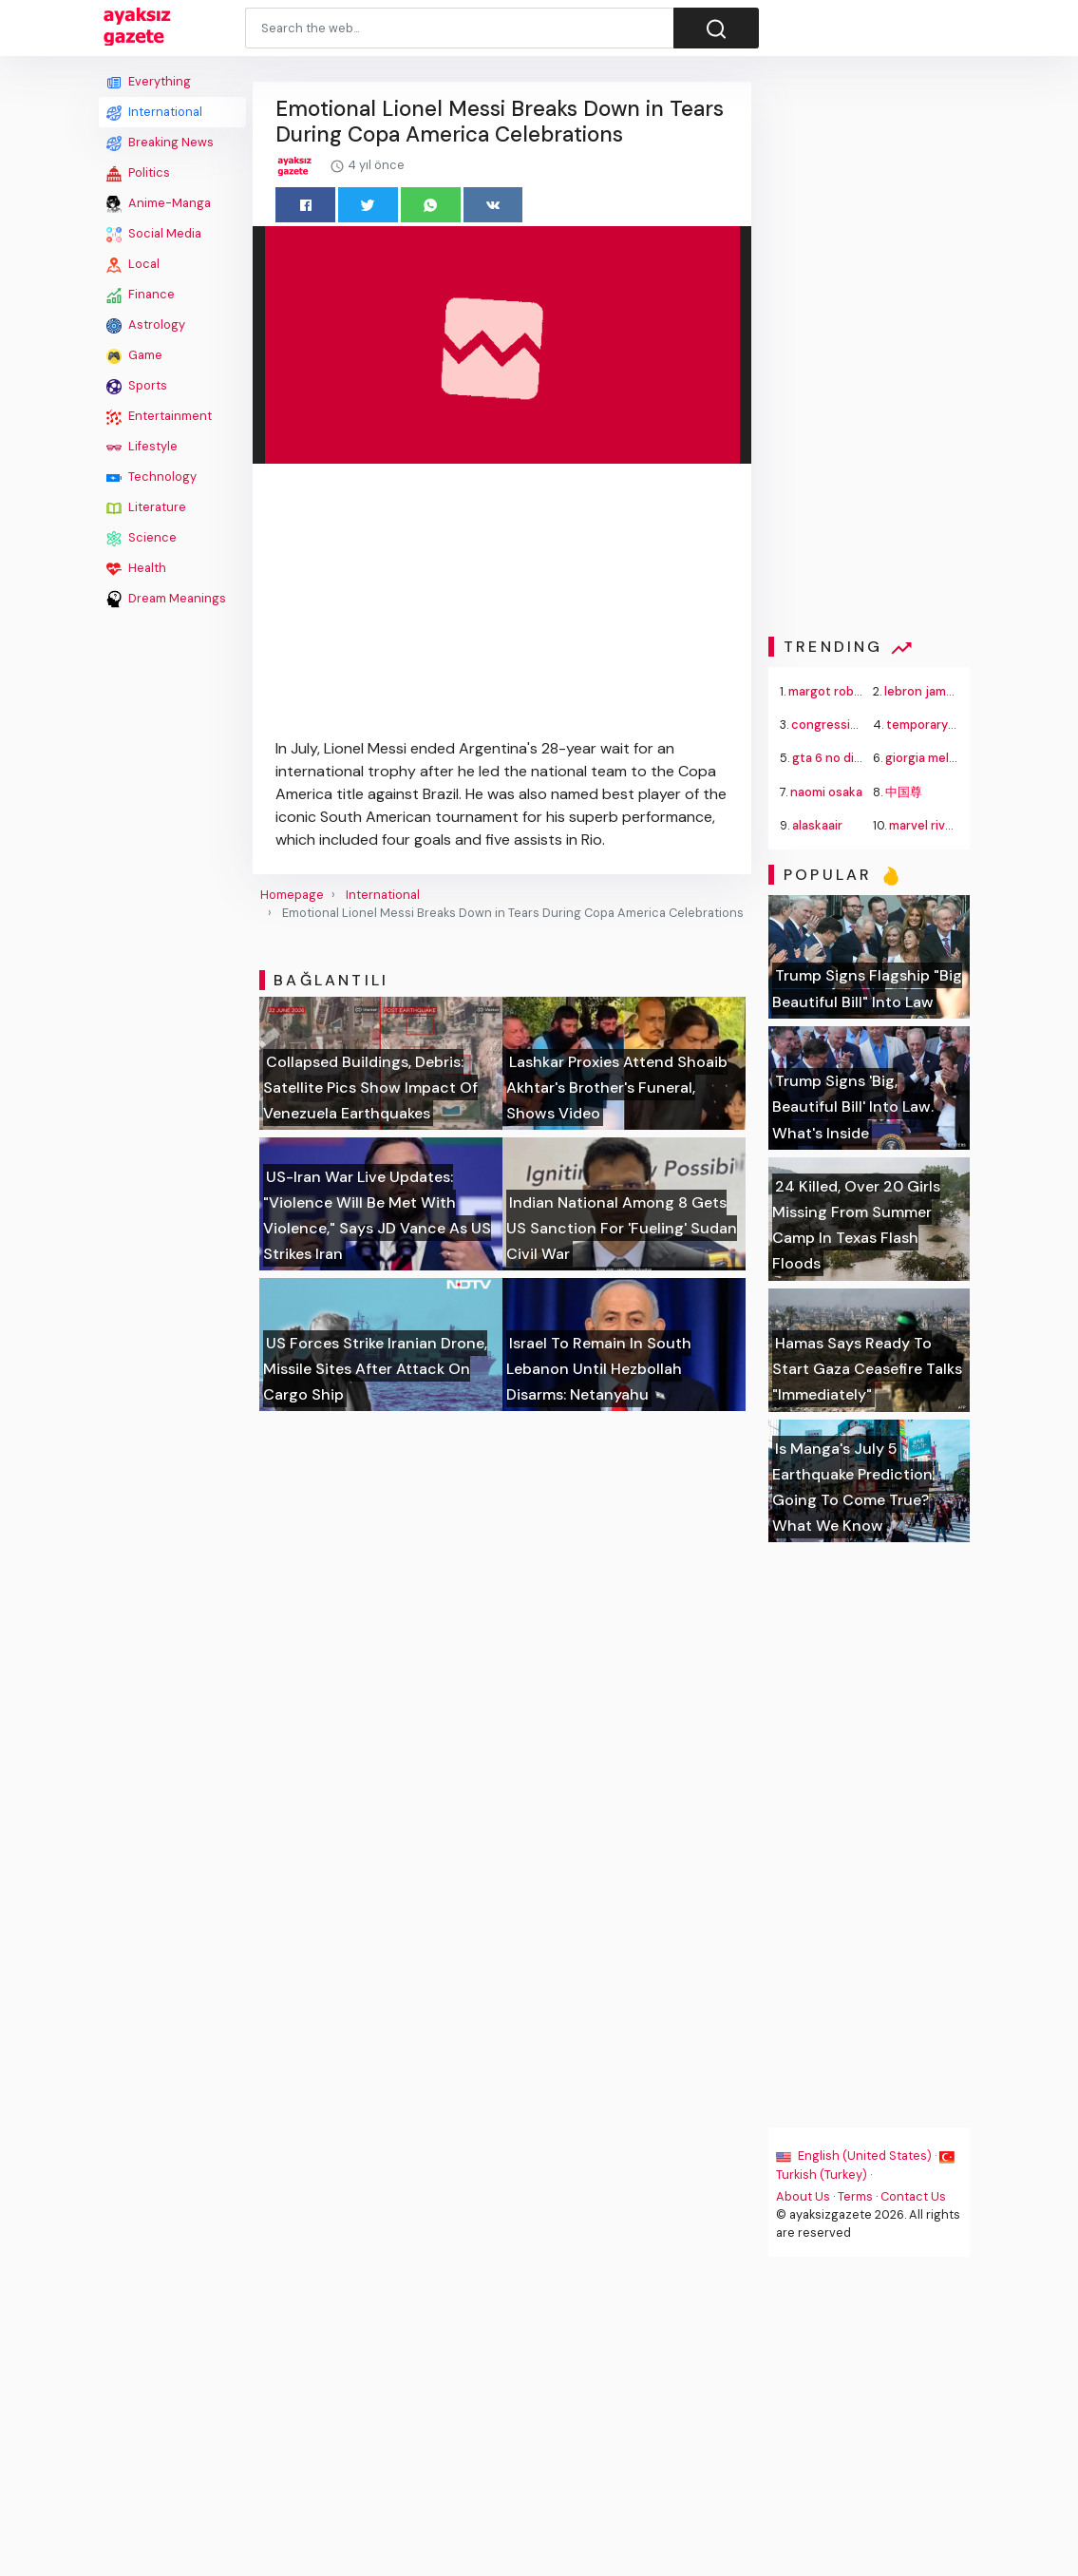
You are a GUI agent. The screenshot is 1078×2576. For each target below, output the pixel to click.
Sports (136, 385)
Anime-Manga (158, 203)
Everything (148, 81)
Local (133, 264)
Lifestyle (142, 446)
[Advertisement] (172, 900)
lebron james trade (939, 691)
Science (141, 537)
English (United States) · (858, 2155)
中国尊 (903, 792)
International (154, 112)
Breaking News (160, 142)
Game (134, 355)
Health (136, 568)
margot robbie (831, 691)
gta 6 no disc (831, 758)
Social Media (153, 233)
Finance (140, 294)
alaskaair (818, 825)
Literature (146, 507)
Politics (138, 172)
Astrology (145, 325)
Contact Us (914, 2196)
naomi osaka (827, 792)
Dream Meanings (166, 599)
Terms (856, 2196)
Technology (151, 477)
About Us (804, 2196)
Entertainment (159, 416)
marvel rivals (925, 825)
